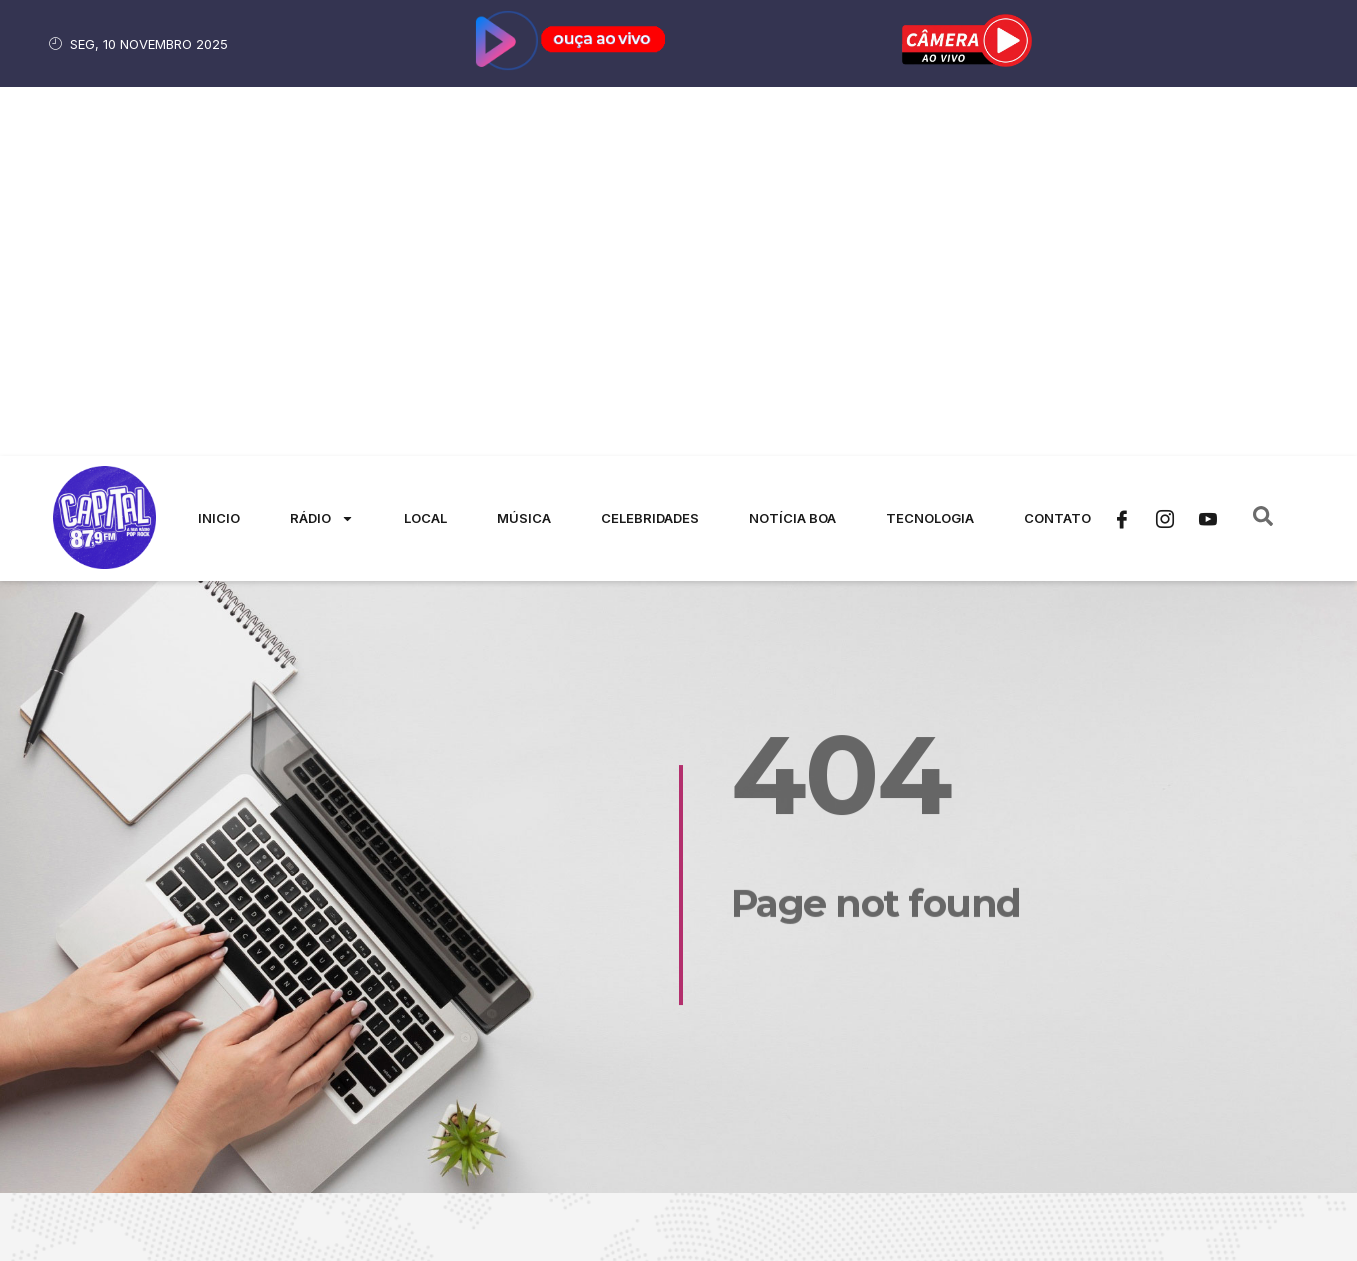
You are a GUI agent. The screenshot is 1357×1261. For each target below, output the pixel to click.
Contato (1057, 149)
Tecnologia (930, 149)
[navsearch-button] (1263, 150)
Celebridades (650, 149)
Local (425, 149)
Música (524, 149)
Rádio (322, 149)
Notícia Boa (792, 149)
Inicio (219, 149)
